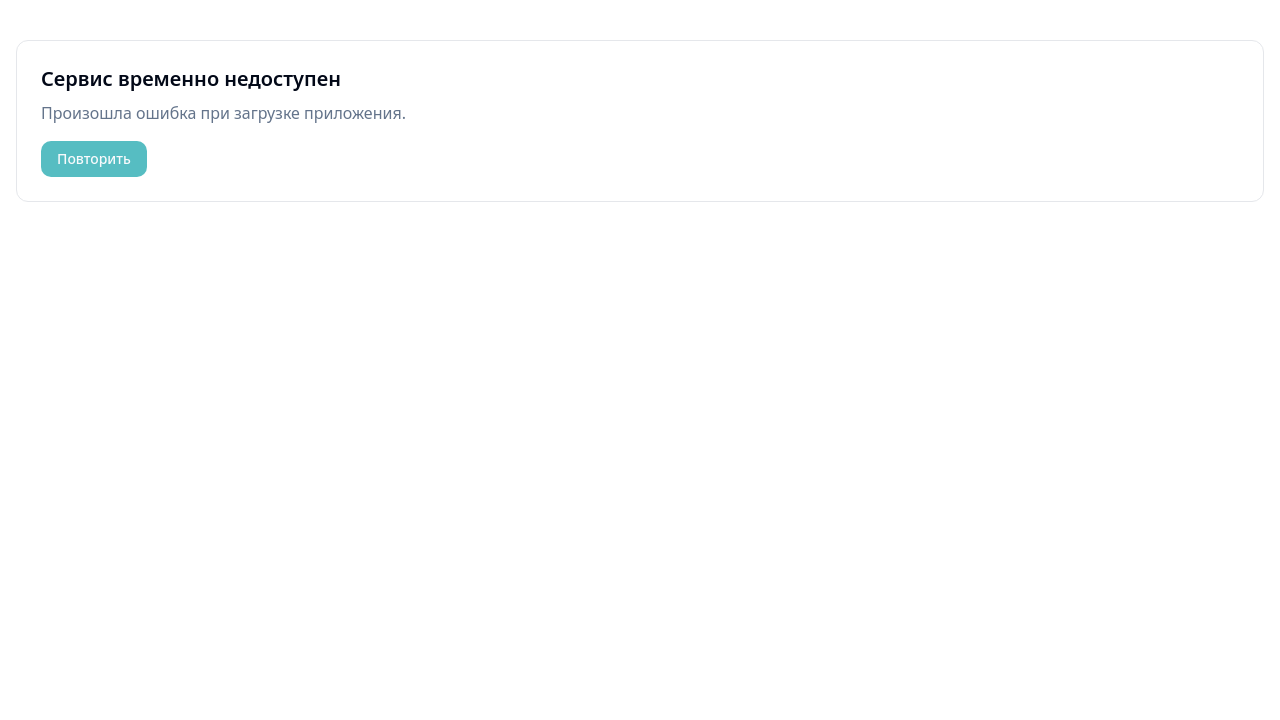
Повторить (94, 158)
